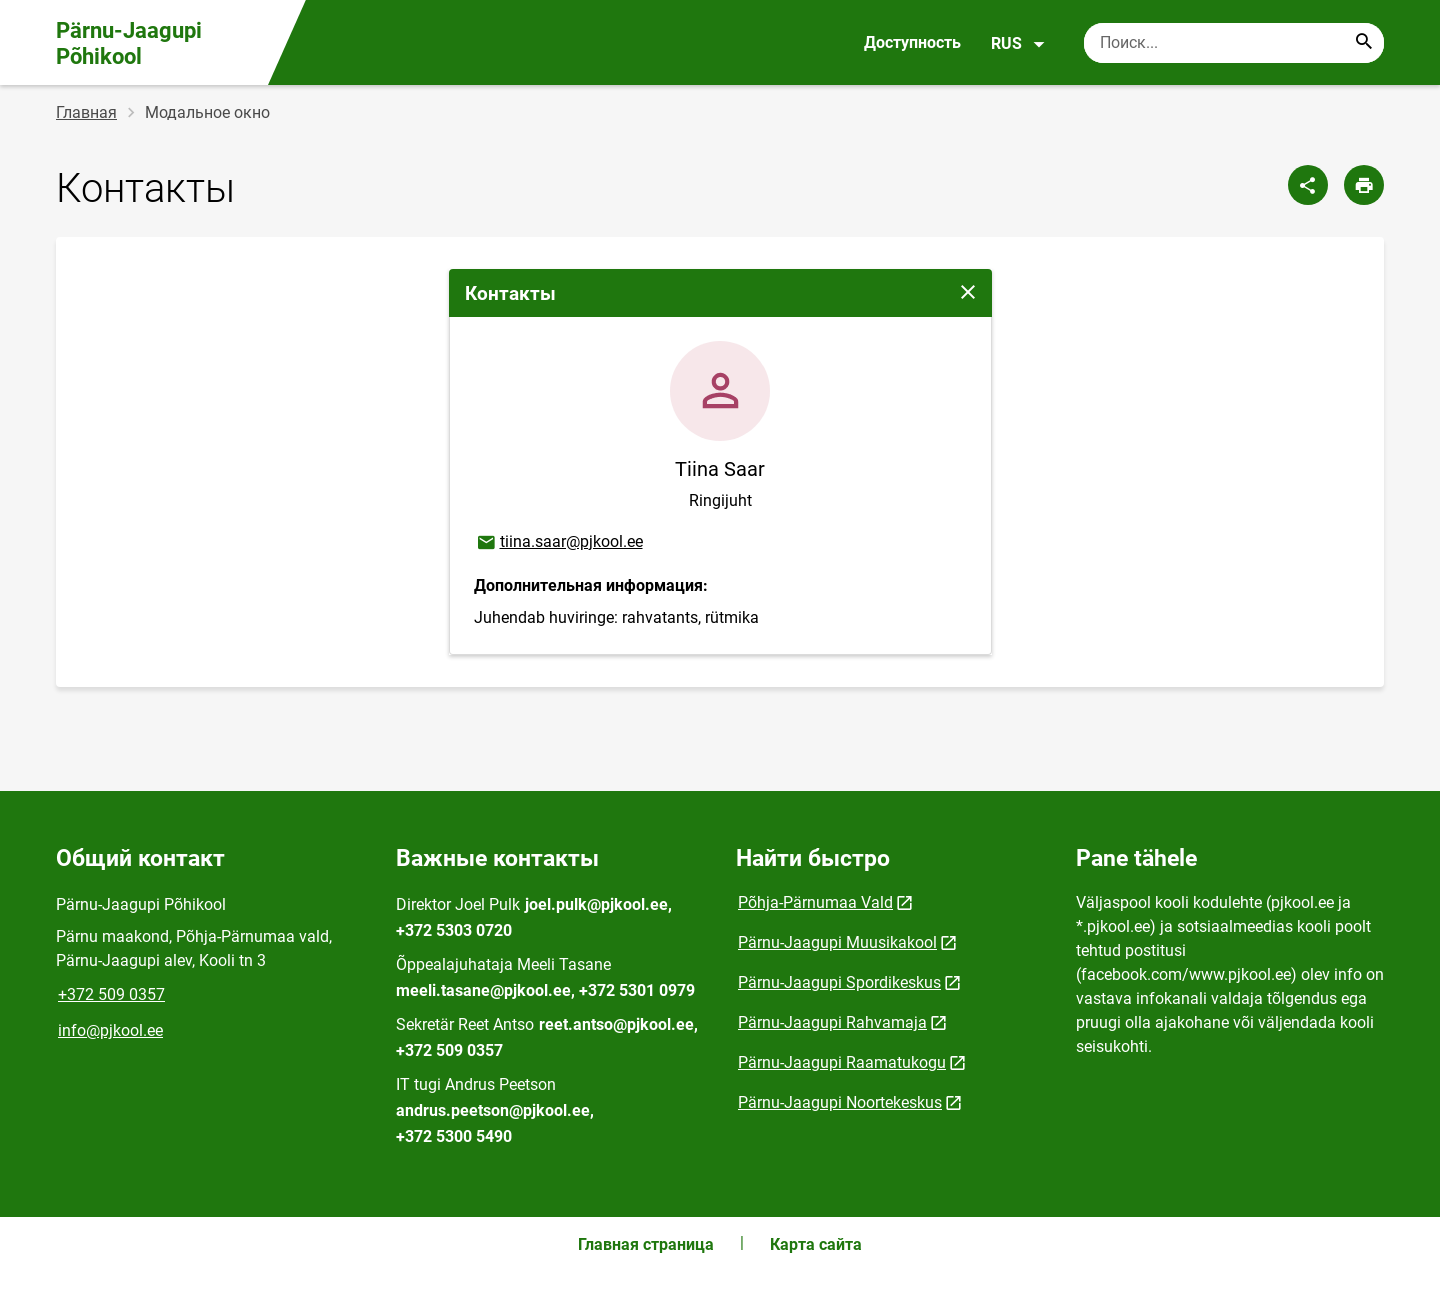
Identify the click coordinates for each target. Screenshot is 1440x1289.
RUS (1018, 44)
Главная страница (646, 1244)
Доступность (912, 42)
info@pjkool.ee (110, 1030)
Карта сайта (816, 1244)
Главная (86, 112)
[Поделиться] (1308, 185)
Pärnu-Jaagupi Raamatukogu (842, 1062)
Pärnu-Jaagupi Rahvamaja (832, 1022)
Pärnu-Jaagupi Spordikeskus (839, 982)
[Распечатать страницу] (1364, 185)
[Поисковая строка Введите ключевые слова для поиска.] (1234, 43)
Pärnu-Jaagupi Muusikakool (837, 942)
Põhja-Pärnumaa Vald (815, 902)
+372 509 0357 (111, 994)
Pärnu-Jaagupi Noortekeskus (840, 1102)
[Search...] (1364, 43)
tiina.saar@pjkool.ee (559, 543)
